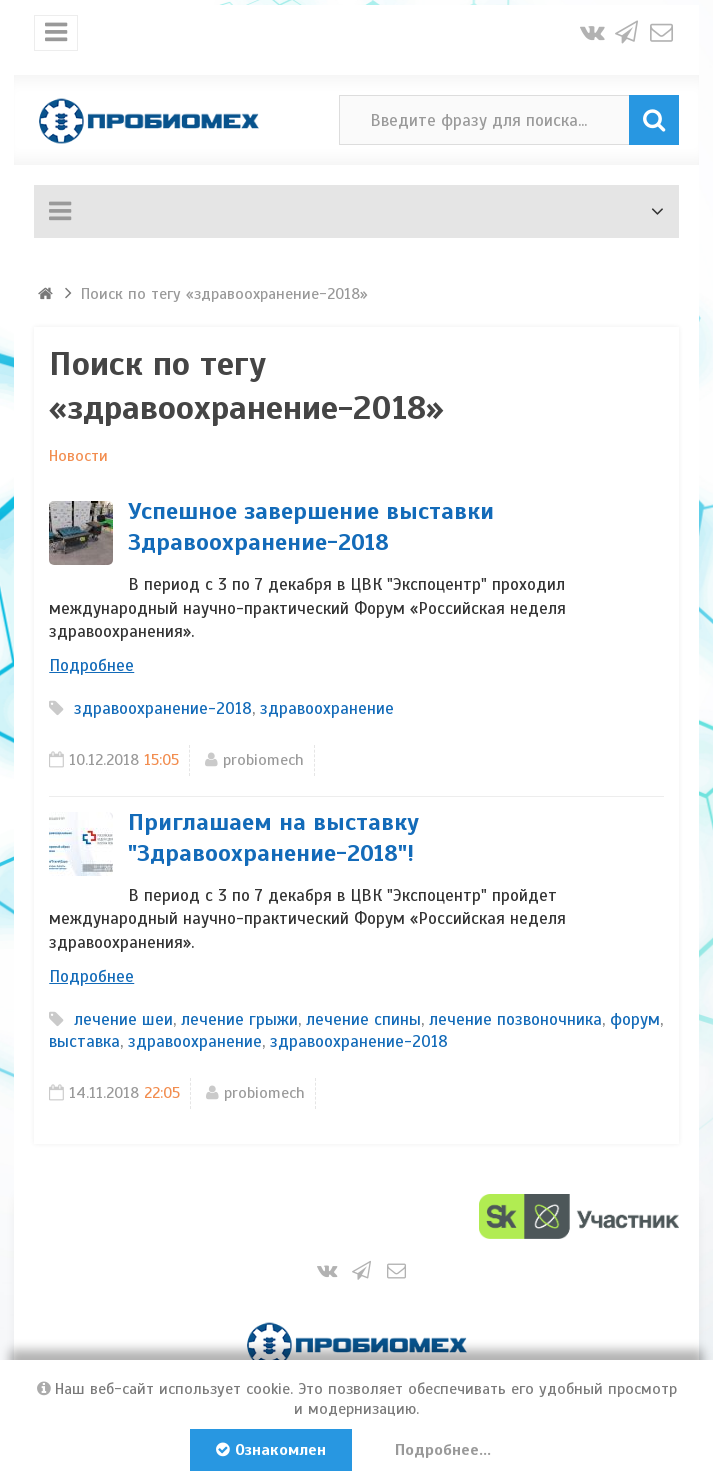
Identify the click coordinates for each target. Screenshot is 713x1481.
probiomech (263, 760)
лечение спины (363, 1019)
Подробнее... (443, 1450)
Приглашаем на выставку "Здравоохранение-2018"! (273, 837)
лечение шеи (123, 1019)
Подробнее (91, 665)
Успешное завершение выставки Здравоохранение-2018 (311, 526)
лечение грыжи (239, 1019)
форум (635, 1019)
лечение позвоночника (515, 1019)
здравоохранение (327, 708)
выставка (84, 1041)
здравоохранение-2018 (163, 708)
